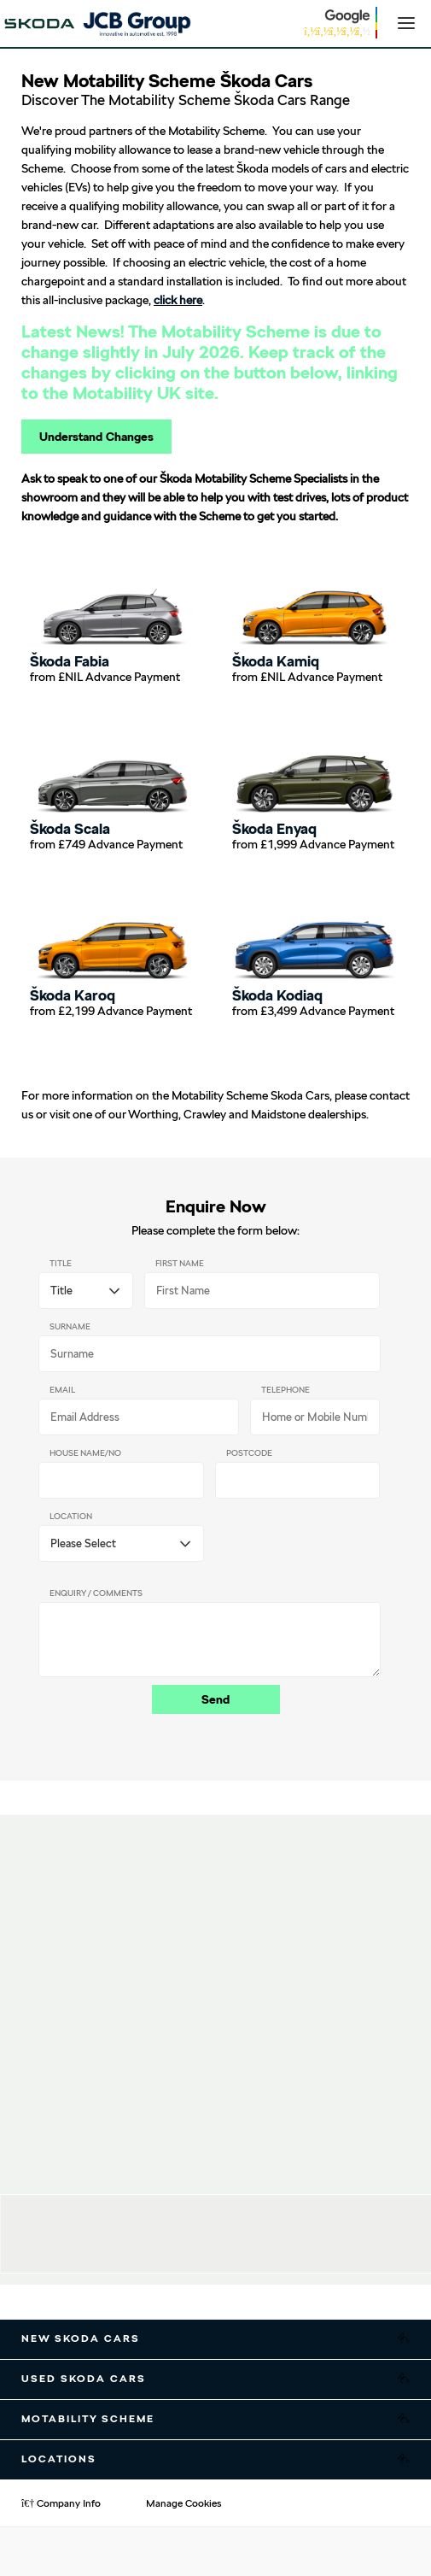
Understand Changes (96, 436)
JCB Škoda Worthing (191, 2211)
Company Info (61, 2503)
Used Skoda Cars (83, 2379)
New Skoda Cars (80, 2338)
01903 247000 (173, 2251)
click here (178, 300)
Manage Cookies (183, 2503)
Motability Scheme (87, 2419)
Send (215, 1699)
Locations (58, 2459)
